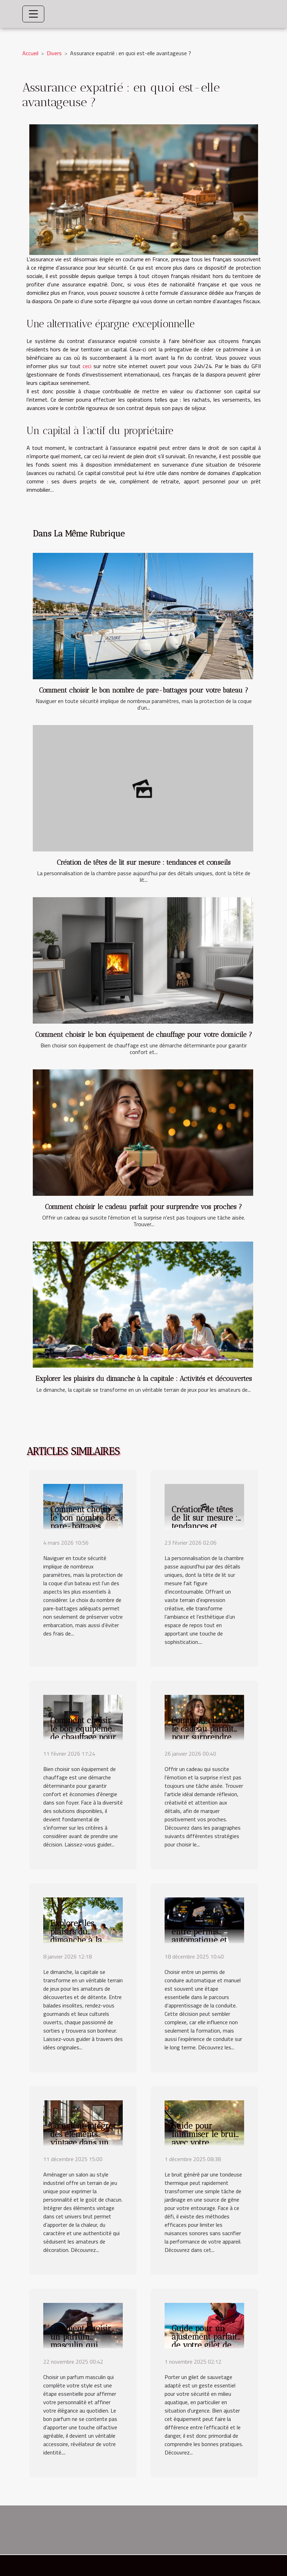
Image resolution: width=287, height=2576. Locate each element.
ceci (87, 366)
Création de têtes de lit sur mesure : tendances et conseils (144, 862)
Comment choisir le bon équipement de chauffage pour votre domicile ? (143, 1035)
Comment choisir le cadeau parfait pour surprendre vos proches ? (143, 1207)
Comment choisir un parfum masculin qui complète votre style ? (80, 2345)
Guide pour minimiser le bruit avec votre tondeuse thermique (205, 2142)
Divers (54, 53)
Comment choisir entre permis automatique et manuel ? (202, 1935)
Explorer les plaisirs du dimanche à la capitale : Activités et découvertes (144, 1379)
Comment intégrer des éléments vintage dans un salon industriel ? (83, 2138)
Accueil (30, 53)
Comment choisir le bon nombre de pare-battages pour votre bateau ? (143, 690)
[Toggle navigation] (33, 14)
